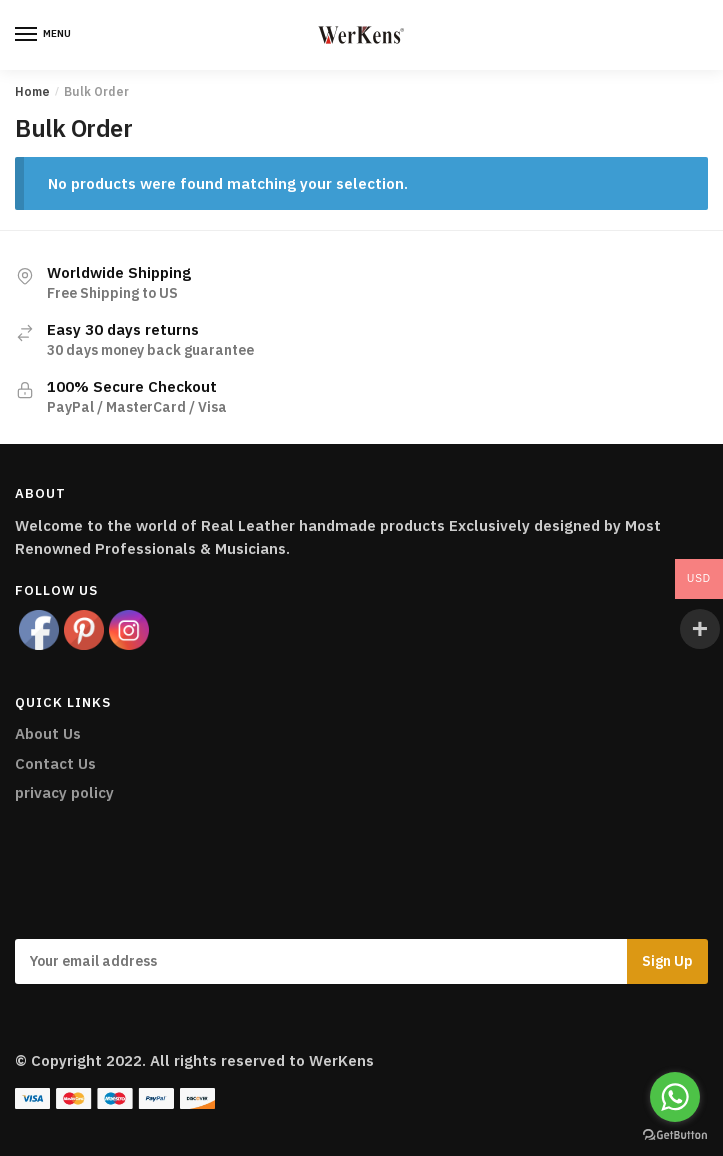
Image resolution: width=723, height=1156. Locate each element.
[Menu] (45, 35)
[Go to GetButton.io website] (675, 1135)
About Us (48, 733)
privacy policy (64, 792)
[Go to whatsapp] (675, 1097)
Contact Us (55, 763)
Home (32, 91)
